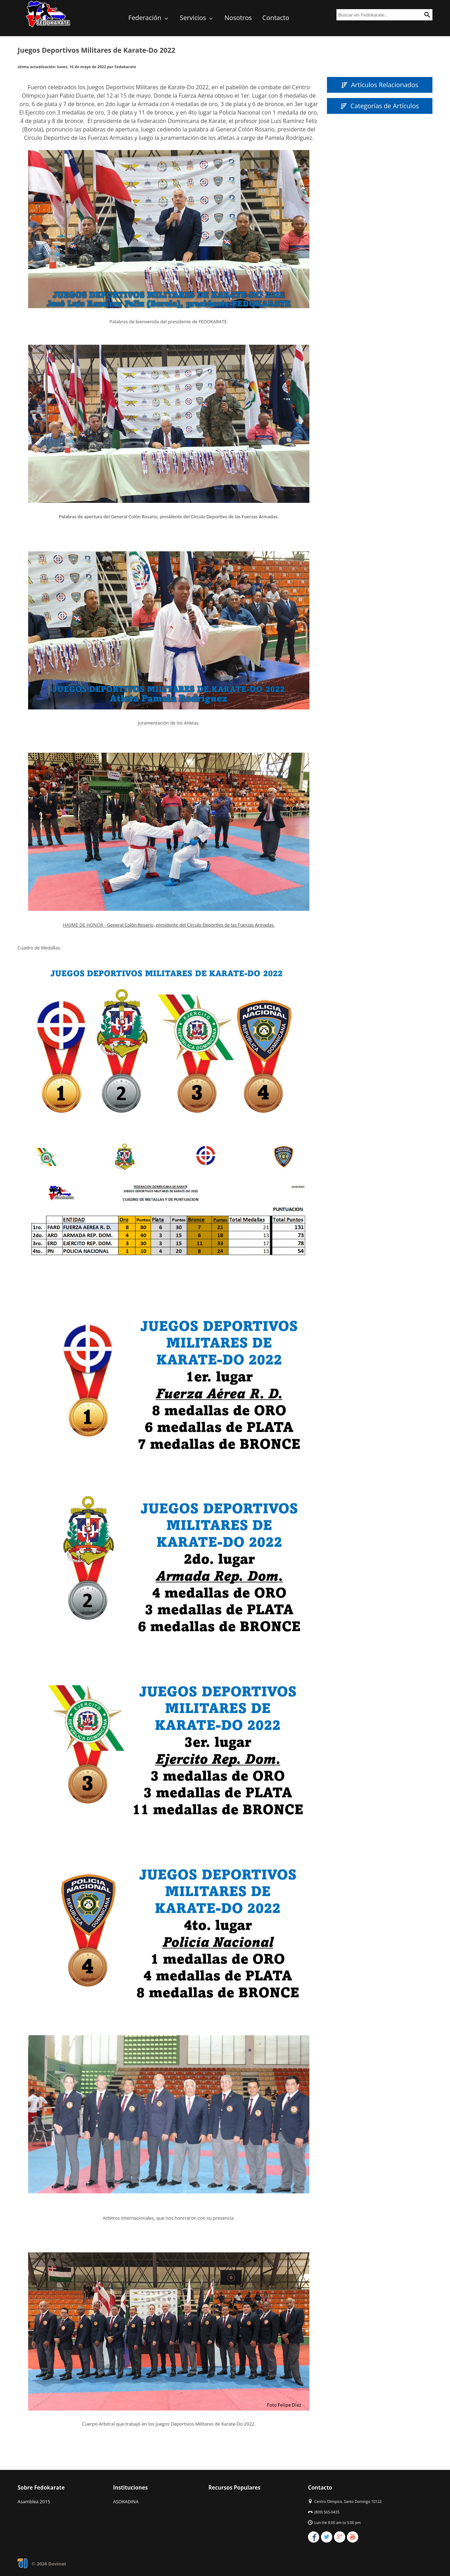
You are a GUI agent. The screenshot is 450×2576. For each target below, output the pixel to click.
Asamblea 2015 (34, 2501)
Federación (148, 17)
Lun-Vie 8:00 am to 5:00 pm (337, 2522)
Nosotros (238, 17)
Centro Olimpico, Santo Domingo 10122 (347, 2501)
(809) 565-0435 (327, 2512)
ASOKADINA (126, 2501)
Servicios (197, 17)
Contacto (275, 17)
